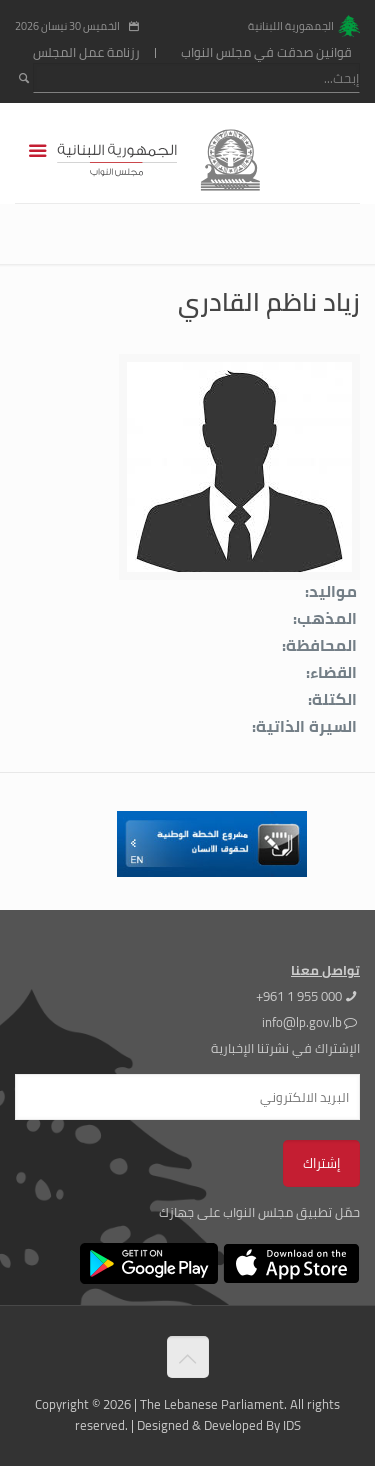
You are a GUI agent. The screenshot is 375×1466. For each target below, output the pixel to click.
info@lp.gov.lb (302, 1022)
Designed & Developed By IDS (219, 1425)
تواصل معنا (325, 970)
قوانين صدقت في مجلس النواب (266, 52)
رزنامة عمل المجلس (86, 52)
